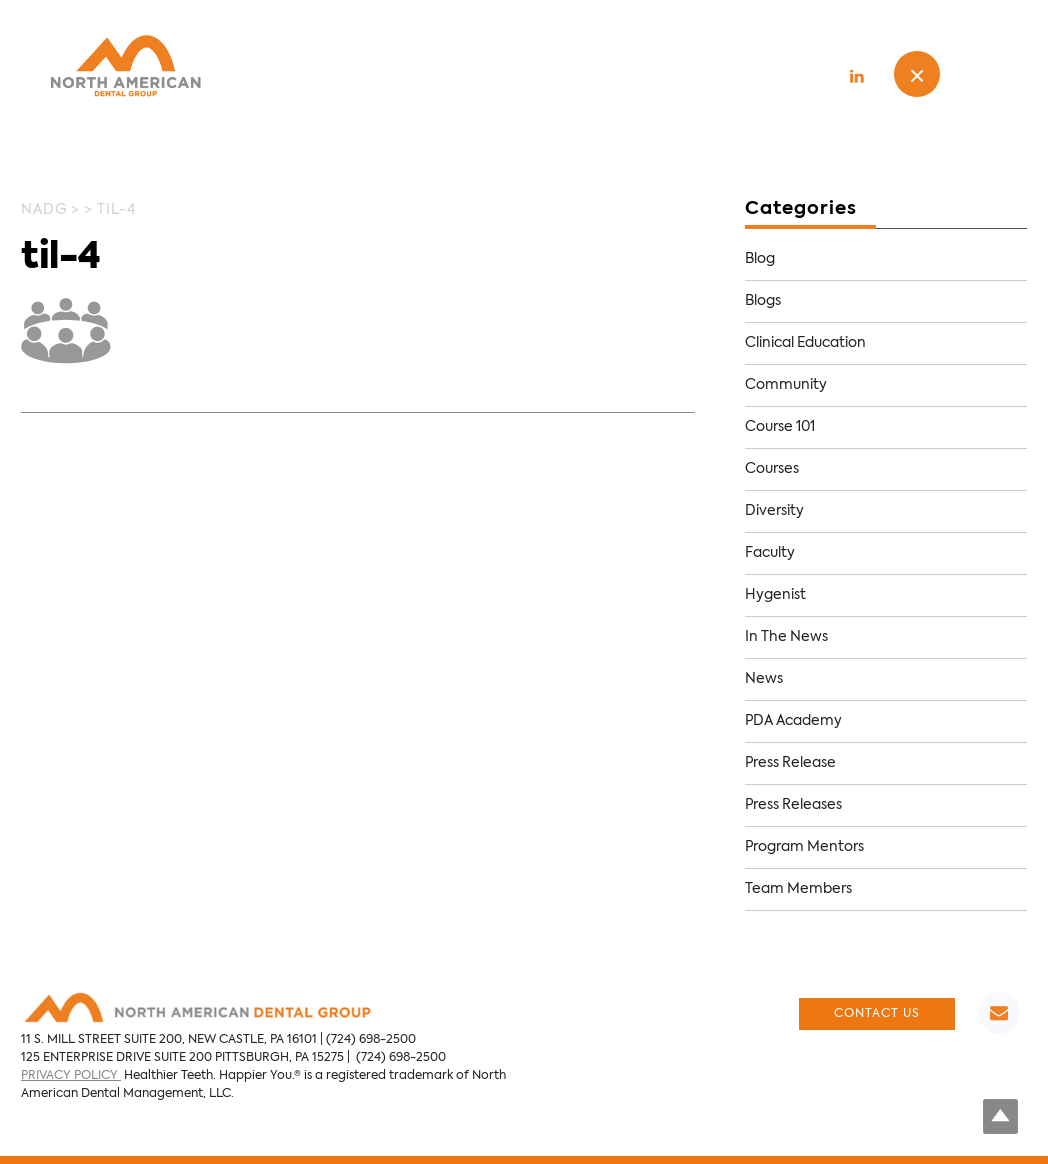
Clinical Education (805, 343)
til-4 (61, 258)
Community (786, 385)
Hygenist (775, 595)
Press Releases (793, 805)
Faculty (770, 553)
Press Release (790, 763)
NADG (44, 210)
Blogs (763, 301)
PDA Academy (793, 721)
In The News (786, 637)
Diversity (774, 511)
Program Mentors (804, 847)
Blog (760, 259)
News (764, 679)
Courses (772, 469)
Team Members (798, 889)
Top (1000, 1116)
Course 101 (780, 427)
